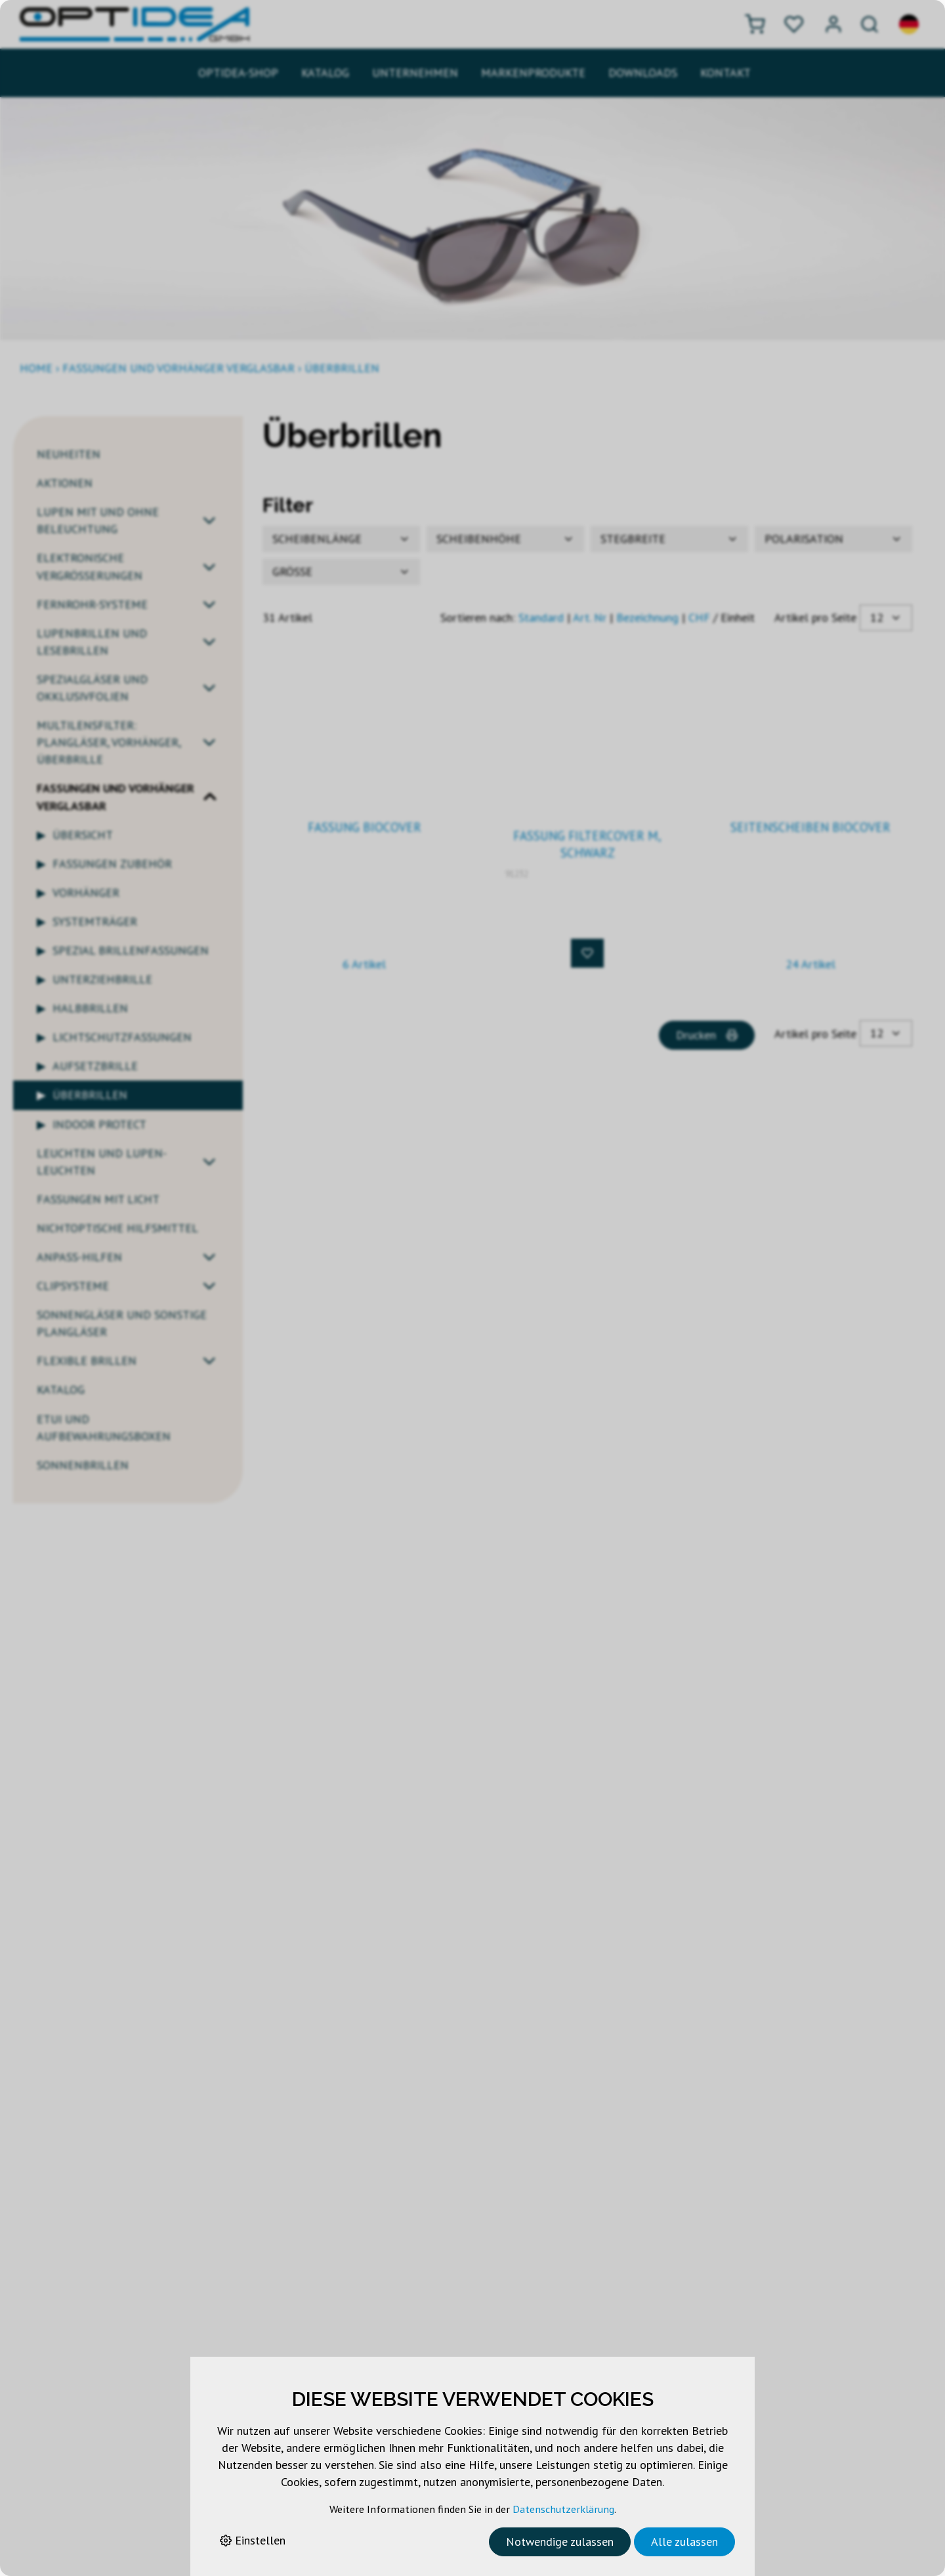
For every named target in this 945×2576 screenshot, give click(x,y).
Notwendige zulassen (560, 2541)
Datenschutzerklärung (563, 2509)
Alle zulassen (684, 2541)
